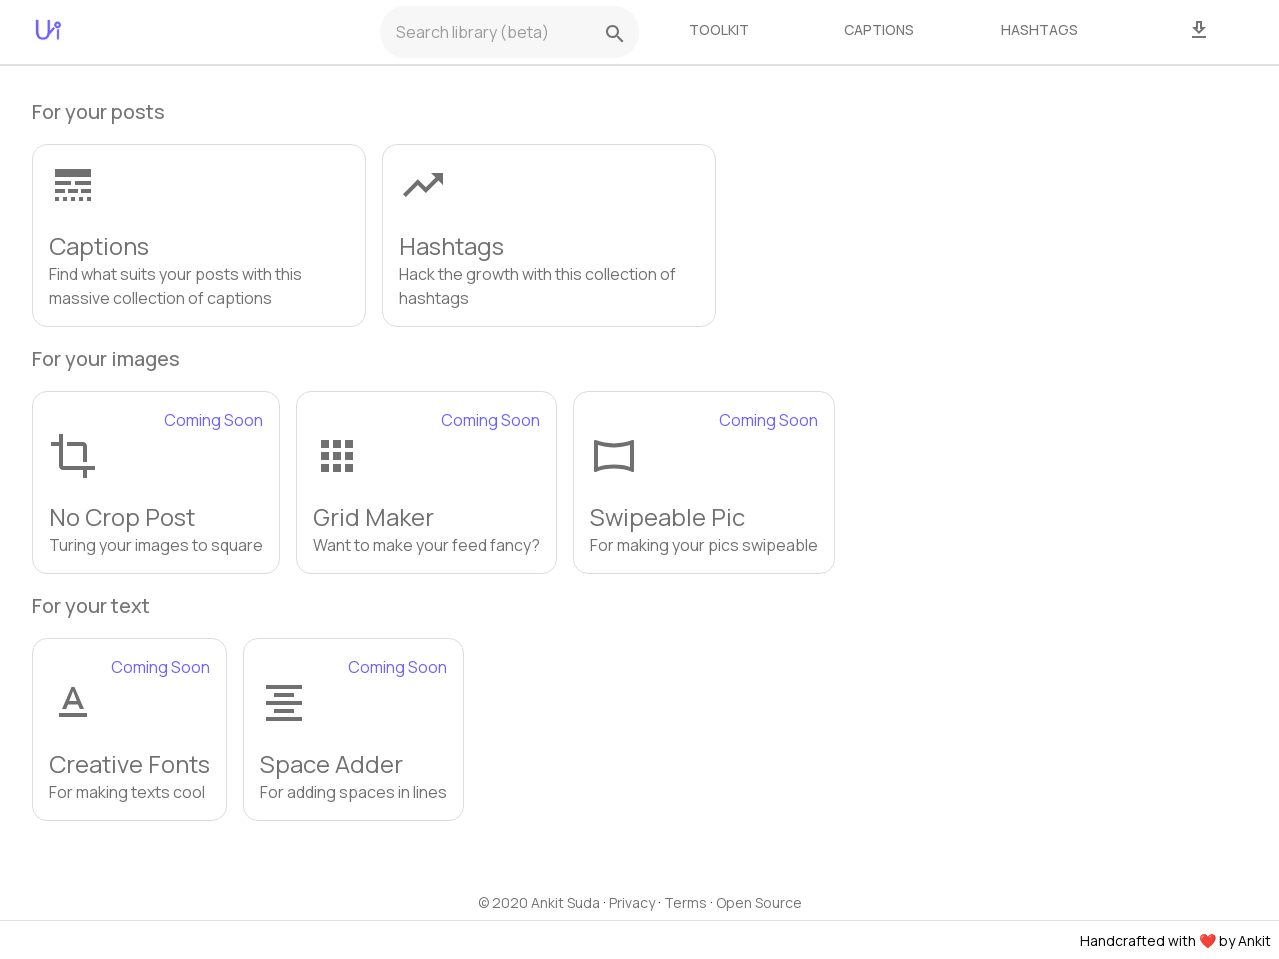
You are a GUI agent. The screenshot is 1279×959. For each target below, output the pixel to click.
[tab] (719, 30)
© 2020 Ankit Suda (539, 902)
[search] (615, 34)
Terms (685, 902)
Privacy (632, 902)
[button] (199, 235)
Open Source (759, 902)
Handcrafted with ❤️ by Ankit (1175, 940)
